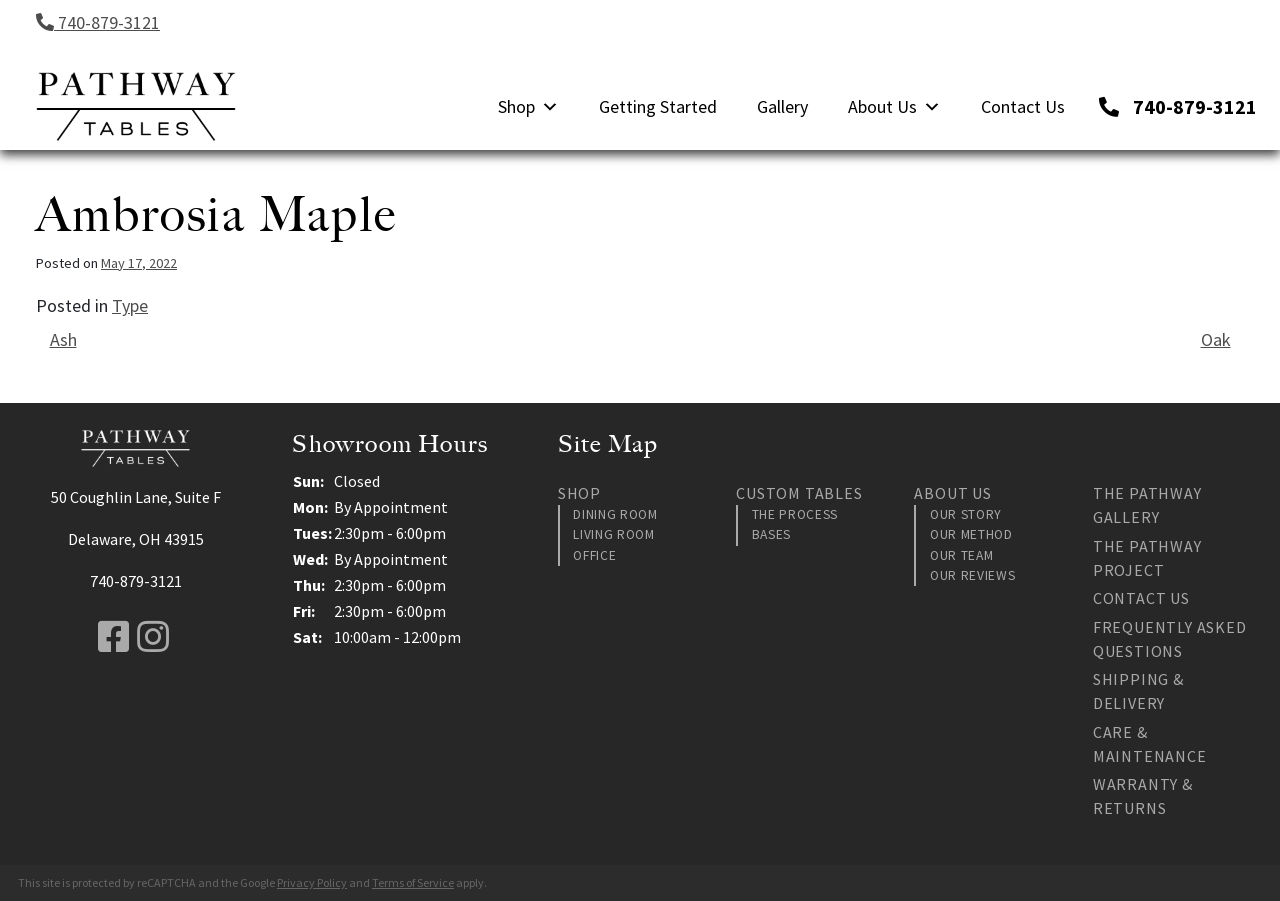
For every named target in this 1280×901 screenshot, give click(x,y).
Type (130, 305)
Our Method (971, 534)
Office (594, 555)
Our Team (961, 555)
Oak (1216, 339)
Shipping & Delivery (1138, 691)
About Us (894, 106)
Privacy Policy (312, 882)
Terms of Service (413, 882)
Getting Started (658, 106)
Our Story (966, 514)
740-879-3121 (98, 22)
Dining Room (615, 514)
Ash (63, 339)
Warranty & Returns (1143, 796)
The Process (795, 514)
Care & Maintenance (1150, 744)
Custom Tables (799, 493)
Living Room (613, 534)
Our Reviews (972, 575)
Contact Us (1023, 106)
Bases (771, 534)
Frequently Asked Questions (1170, 639)
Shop (528, 106)
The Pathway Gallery (1147, 505)
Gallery (782, 106)
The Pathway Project (1147, 558)
